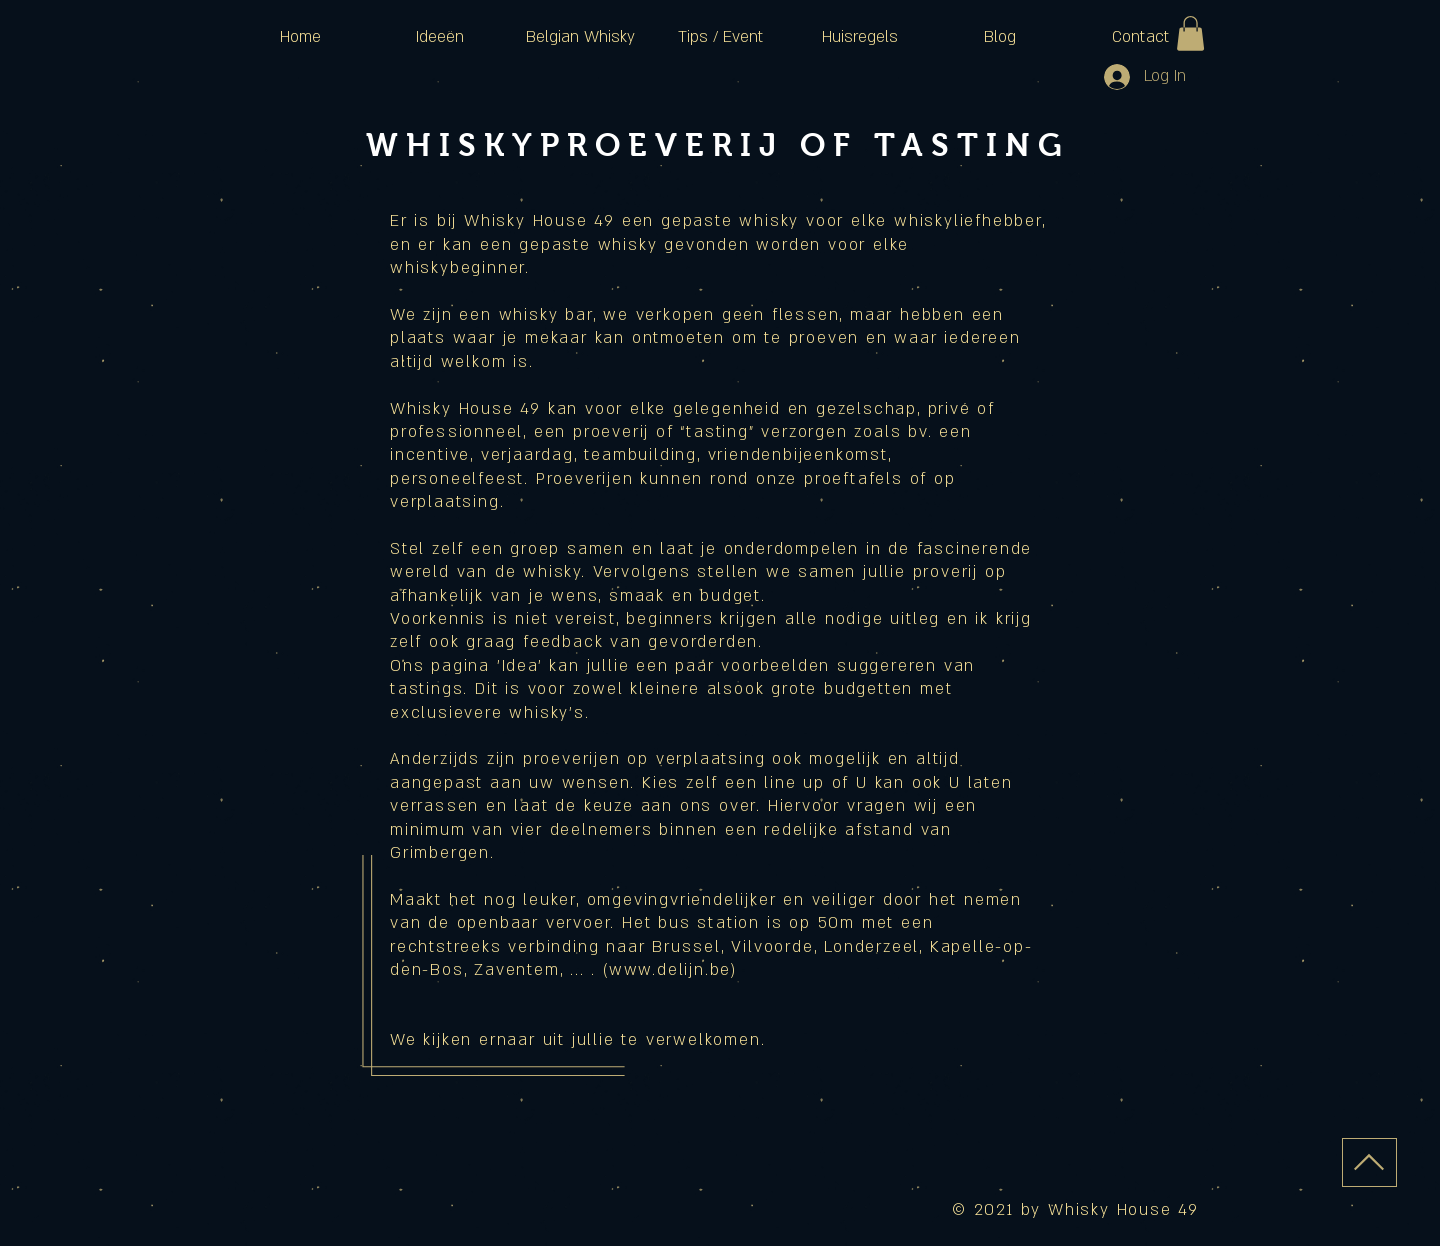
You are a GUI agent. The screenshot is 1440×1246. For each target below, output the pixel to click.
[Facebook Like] (1126, 1130)
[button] (1190, 33)
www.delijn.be (670, 970)
